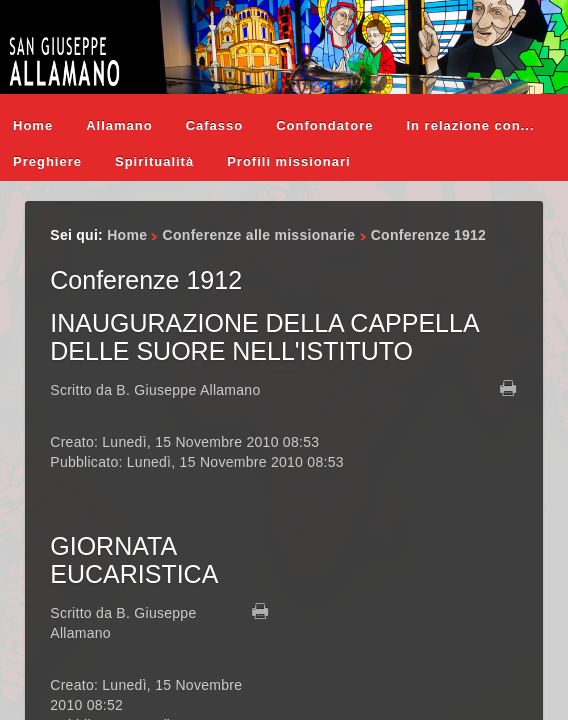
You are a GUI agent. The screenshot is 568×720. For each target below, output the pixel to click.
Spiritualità (154, 161)
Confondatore (324, 125)
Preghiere (47, 161)
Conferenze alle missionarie (259, 235)
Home (33, 125)
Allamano (119, 125)
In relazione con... (470, 125)
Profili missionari (288, 161)
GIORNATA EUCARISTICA (134, 560)
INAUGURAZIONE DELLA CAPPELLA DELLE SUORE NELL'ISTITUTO (264, 337)
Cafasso (215, 125)
